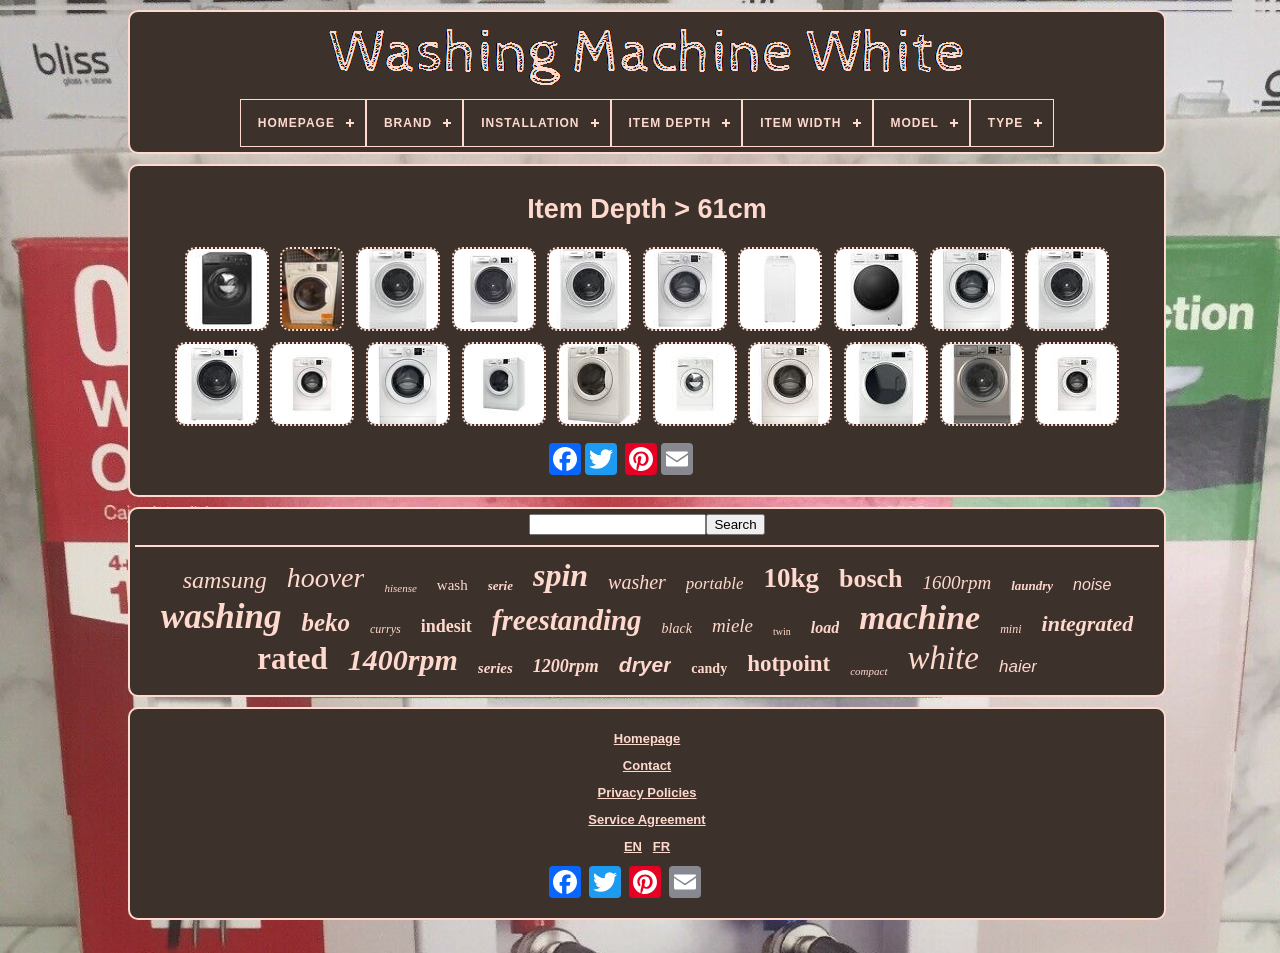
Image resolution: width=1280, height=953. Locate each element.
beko (325, 622)
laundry (1032, 585)
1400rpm (403, 659)
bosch (871, 578)
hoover (326, 577)
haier (1018, 666)
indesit (446, 626)
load (825, 627)
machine (919, 617)
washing (221, 616)
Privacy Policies (646, 792)
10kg (791, 578)
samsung (225, 580)
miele (732, 625)
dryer (645, 664)
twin (782, 631)
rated (292, 658)
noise (1092, 584)
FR (661, 846)
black (677, 628)
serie (500, 585)
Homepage (647, 738)
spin (560, 575)
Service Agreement (646, 819)
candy (709, 668)
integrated (1088, 623)
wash (452, 585)
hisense (400, 588)
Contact (647, 765)
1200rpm (566, 666)
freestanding (567, 620)
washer (637, 582)
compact (868, 671)
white (944, 658)
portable (715, 583)
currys (385, 629)
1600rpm (957, 582)
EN (633, 846)
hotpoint (788, 663)
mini (1010, 629)
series (495, 668)
